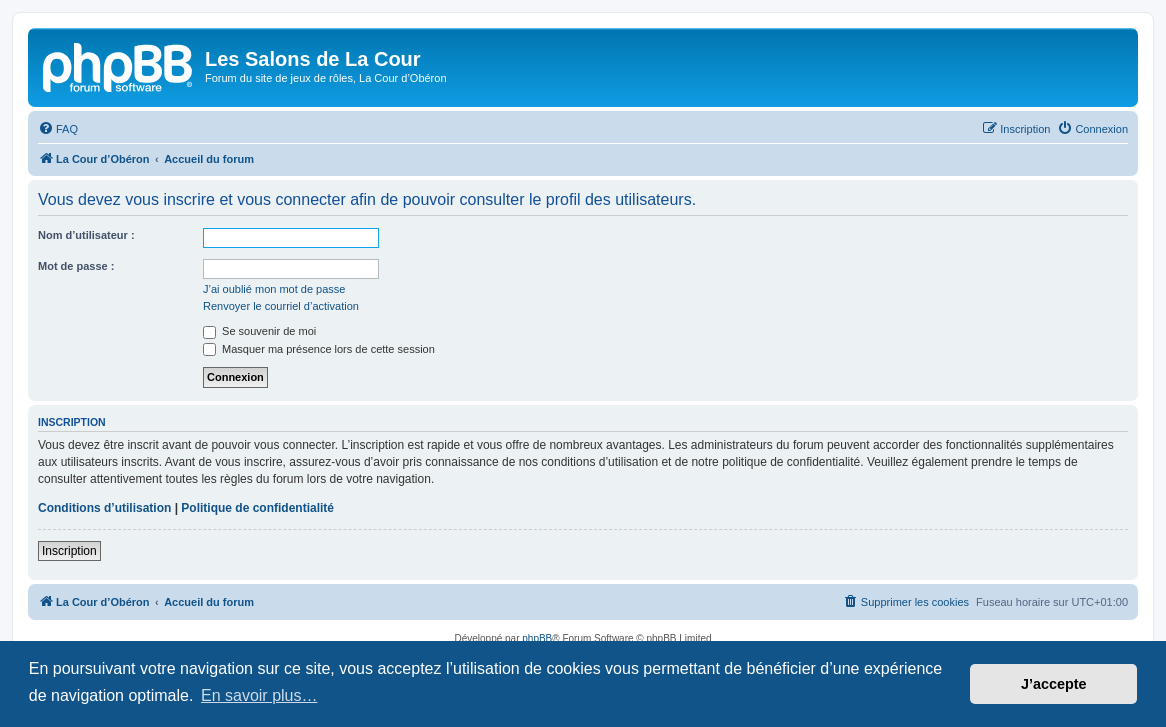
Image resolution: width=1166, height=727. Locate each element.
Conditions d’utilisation (104, 508)
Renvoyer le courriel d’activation (281, 306)
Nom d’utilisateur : (86, 235)
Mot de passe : (76, 266)
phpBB (537, 638)
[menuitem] (58, 129)
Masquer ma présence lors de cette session (319, 349)
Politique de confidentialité (257, 508)
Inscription (69, 551)
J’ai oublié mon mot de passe (274, 289)
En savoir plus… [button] (259, 695)
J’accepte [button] (1054, 684)
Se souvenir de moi (259, 331)
